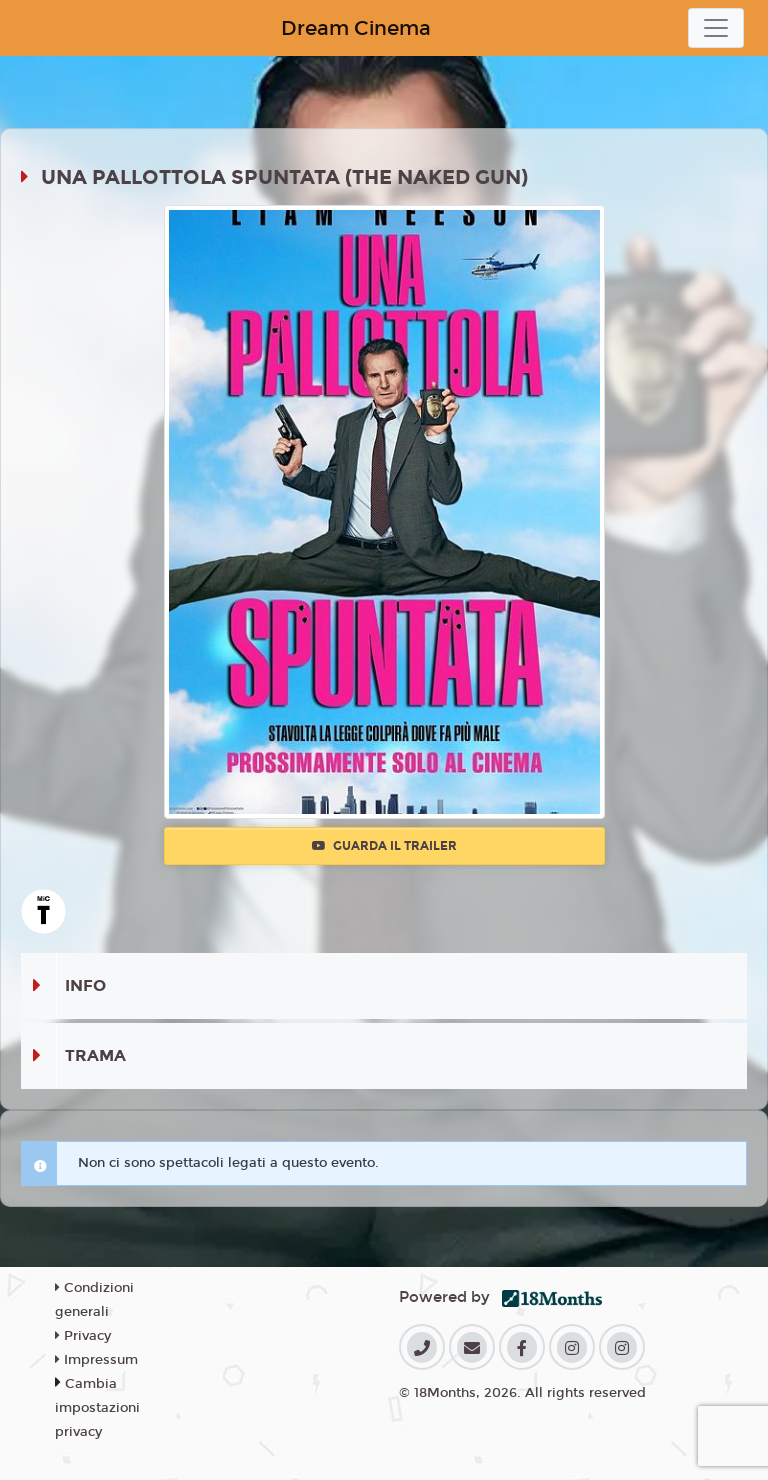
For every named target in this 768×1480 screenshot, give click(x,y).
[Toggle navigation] (716, 28)
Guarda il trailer (384, 846)
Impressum (96, 1360)
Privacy (83, 1336)
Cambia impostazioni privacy (97, 1408)
